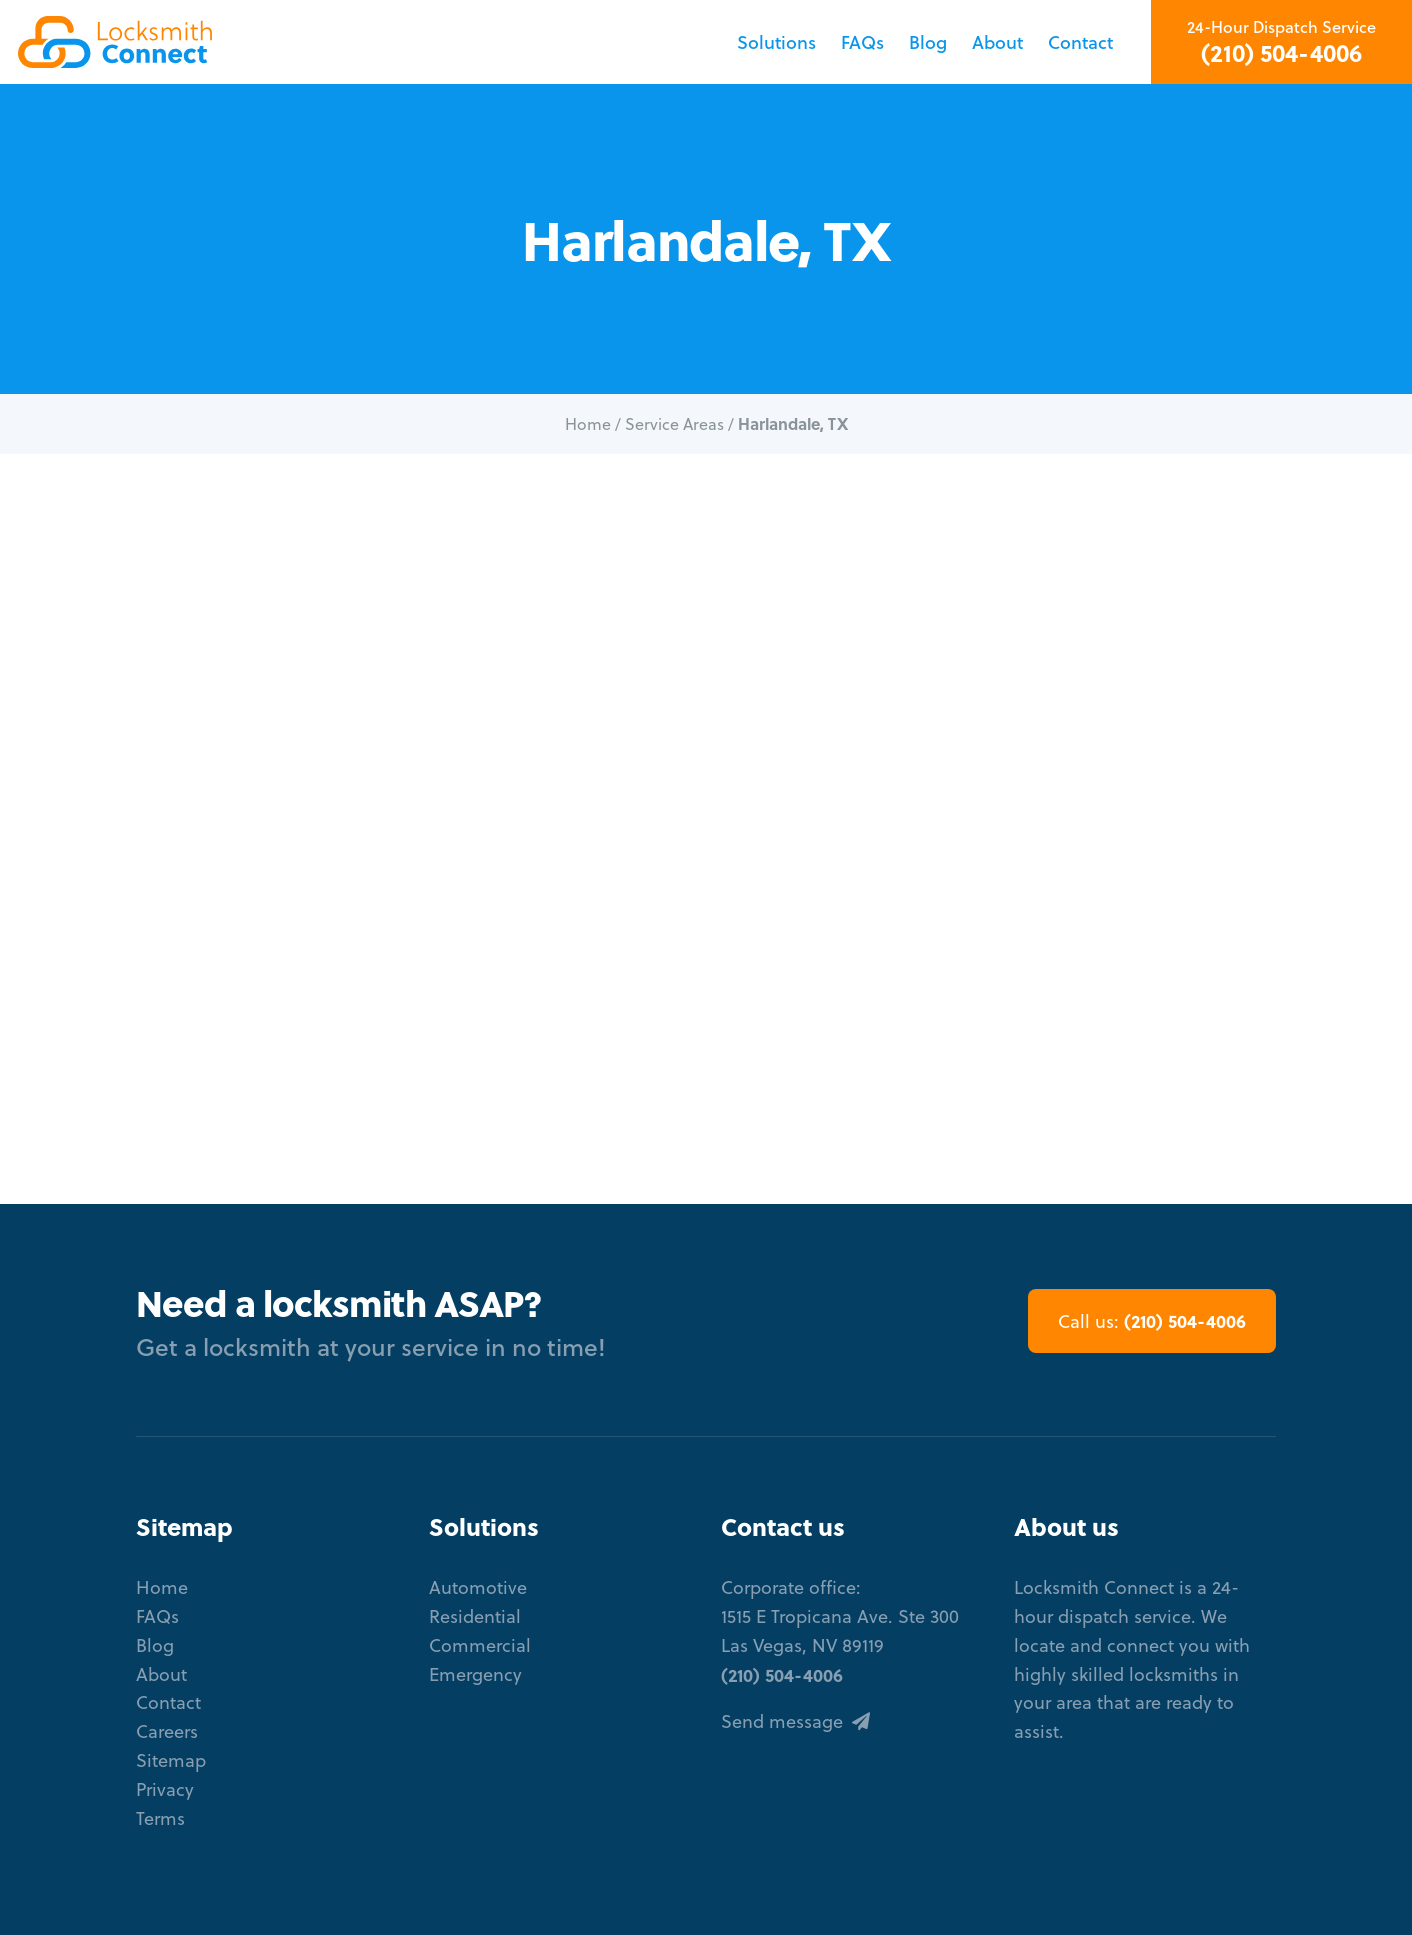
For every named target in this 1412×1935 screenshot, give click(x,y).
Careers (167, 1731)
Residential (475, 1616)
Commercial (480, 1645)
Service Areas (674, 424)
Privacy (165, 1789)
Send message (795, 1721)
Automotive (478, 1587)
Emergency (475, 1674)
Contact (1080, 42)
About (997, 42)
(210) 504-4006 (1281, 53)
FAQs (862, 42)
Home (588, 424)
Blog (928, 42)
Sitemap (171, 1760)
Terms (160, 1818)
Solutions (776, 42)
